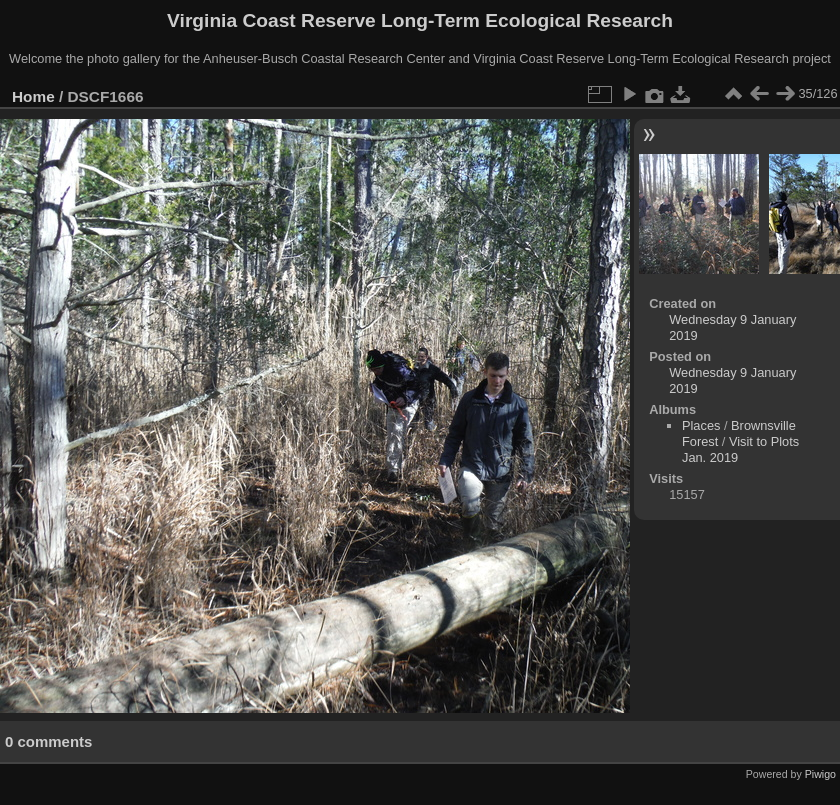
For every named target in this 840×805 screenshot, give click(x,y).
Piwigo (820, 774)
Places (701, 425)
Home (33, 96)
